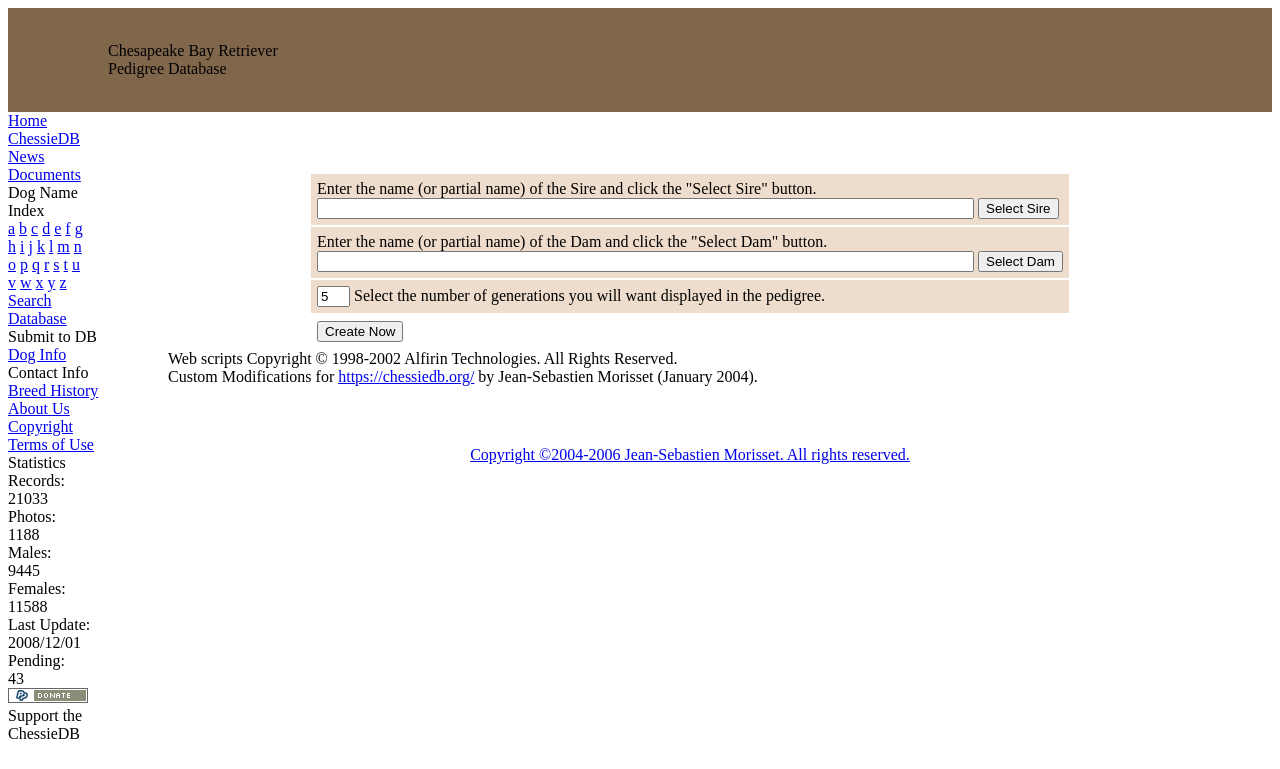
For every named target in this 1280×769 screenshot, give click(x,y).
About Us (39, 408)
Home (27, 120)
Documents (44, 174)
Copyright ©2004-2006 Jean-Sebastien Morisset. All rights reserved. (690, 454)
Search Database (37, 309)
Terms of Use (51, 444)
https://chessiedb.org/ (406, 376)
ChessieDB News (44, 147)
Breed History (53, 390)
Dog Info (37, 354)
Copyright (40, 426)
